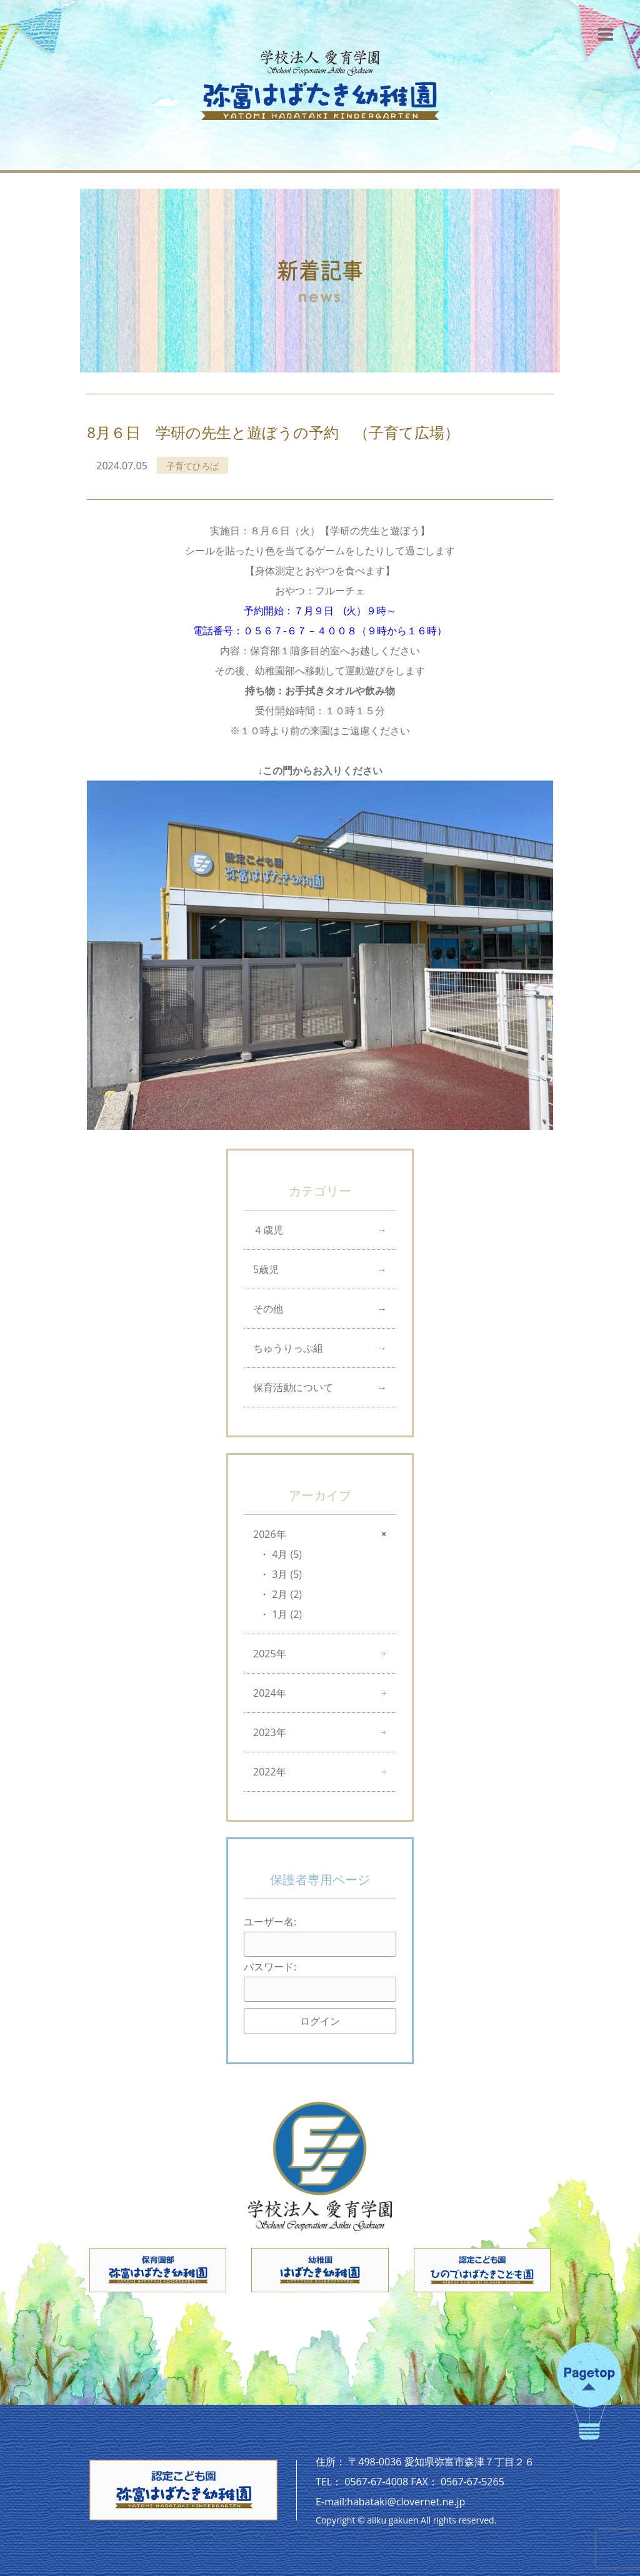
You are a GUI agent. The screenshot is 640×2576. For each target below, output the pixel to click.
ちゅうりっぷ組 (288, 1348)
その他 (268, 1308)
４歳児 (268, 1230)
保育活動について (293, 1387)
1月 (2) (287, 1614)
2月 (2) (287, 1594)
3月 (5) (287, 1574)
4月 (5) (287, 1554)
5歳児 (266, 1269)
